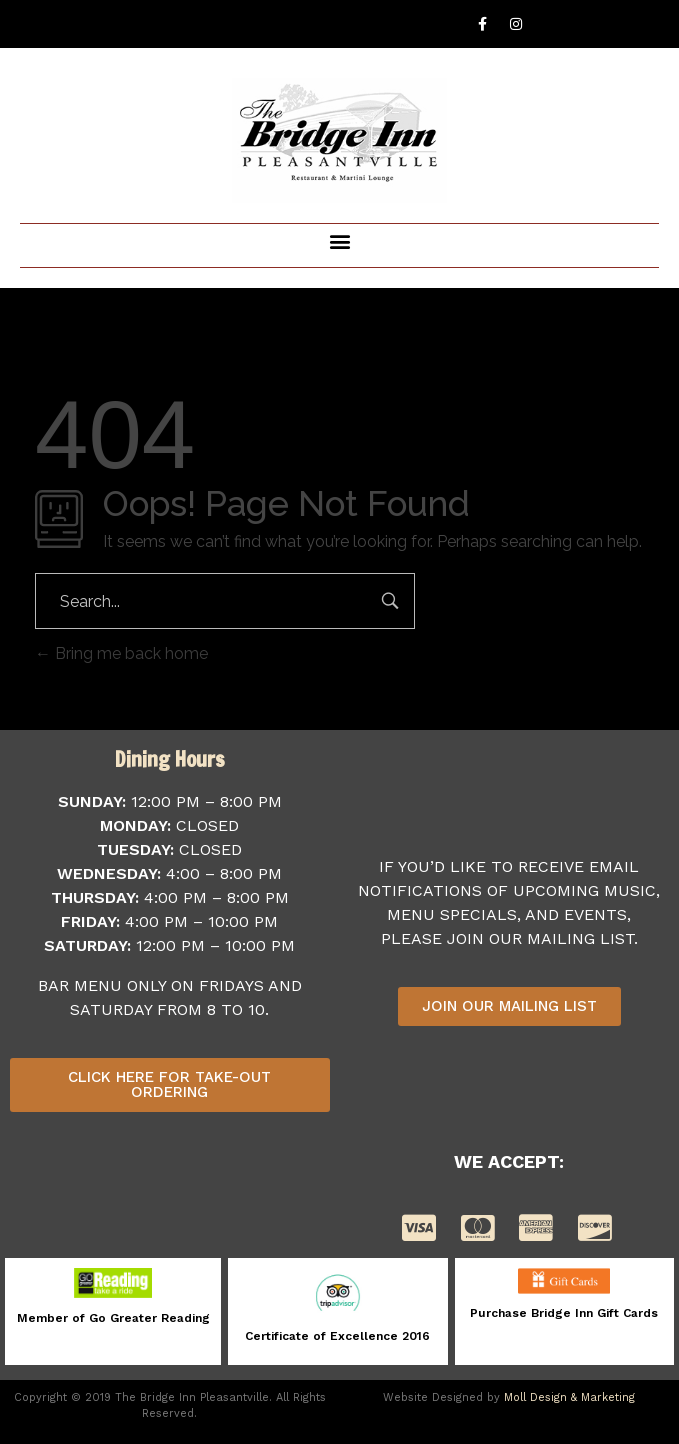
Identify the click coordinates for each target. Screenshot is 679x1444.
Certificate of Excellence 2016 (337, 1336)
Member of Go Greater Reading (113, 1318)
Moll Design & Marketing (569, 1397)
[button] (339, 240)
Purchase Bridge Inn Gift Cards (564, 1313)
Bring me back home (121, 653)
